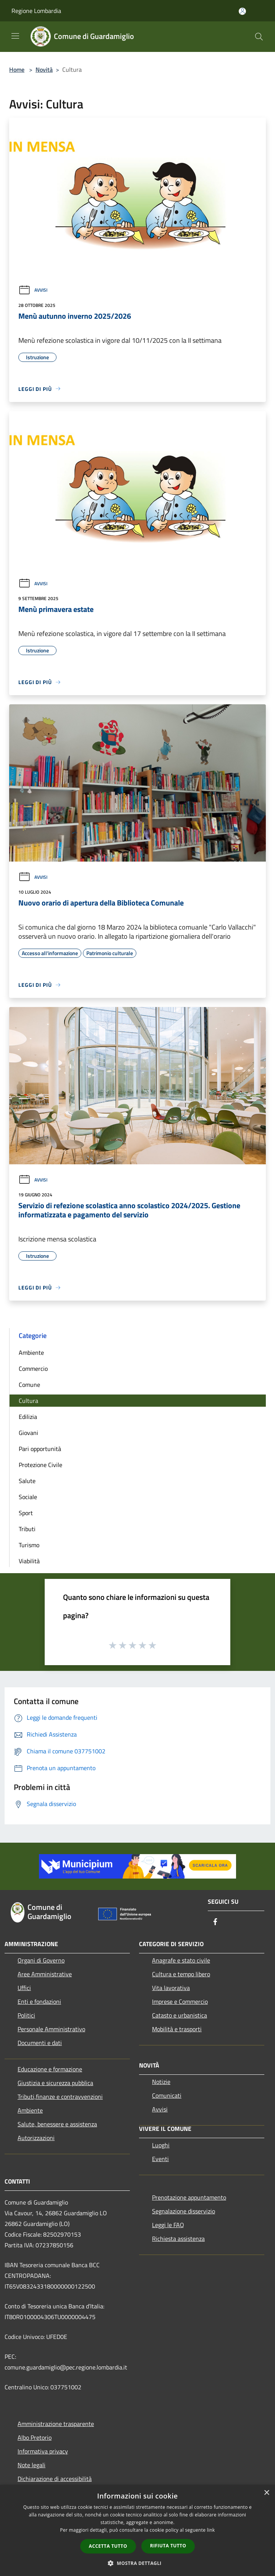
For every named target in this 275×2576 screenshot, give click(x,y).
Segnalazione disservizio (183, 2211)
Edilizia (28, 1416)
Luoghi (161, 2145)
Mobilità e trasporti (177, 2029)
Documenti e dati (40, 2042)
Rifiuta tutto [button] (168, 2545)
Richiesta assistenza (178, 2238)
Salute (27, 1480)
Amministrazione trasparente (56, 2423)
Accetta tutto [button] (108, 2546)
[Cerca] (259, 36)
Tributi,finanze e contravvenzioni (60, 2096)
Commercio (33, 1368)
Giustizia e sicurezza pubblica (55, 2082)
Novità (44, 69)
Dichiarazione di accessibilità (55, 2478)
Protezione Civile (40, 1464)
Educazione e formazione (50, 2069)
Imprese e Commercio (180, 2001)
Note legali (31, 2464)
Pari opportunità (40, 1448)
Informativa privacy (43, 2451)
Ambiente (31, 1352)
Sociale (28, 1496)
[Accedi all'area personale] (242, 11)
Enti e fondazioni (39, 2001)
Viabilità (29, 1561)
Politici (26, 2015)
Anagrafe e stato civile (181, 1960)
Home (16, 69)
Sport (26, 1512)
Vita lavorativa (171, 1987)
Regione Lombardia (36, 10)
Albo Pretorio (35, 2437)
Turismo (29, 1544)
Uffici (24, 1987)
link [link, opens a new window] (211, 2530)
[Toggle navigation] (15, 35)
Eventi (160, 2158)
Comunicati (166, 2095)
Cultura (28, 1400)
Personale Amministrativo (51, 2029)
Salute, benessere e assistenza (57, 2124)
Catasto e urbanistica (179, 2015)
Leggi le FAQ (168, 2224)
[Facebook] (215, 1922)
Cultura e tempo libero (181, 1974)
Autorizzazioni (36, 2137)
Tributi (27, 1528)
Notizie (161, 2081)
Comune (29, 1384)
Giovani (28, 1432)
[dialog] (137, 2530)
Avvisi (32, 290)
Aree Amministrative (45, 1974)
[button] (137, 2563)
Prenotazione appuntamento (189, 2197)
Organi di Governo (41, 1960)
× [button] (266, 2493)
